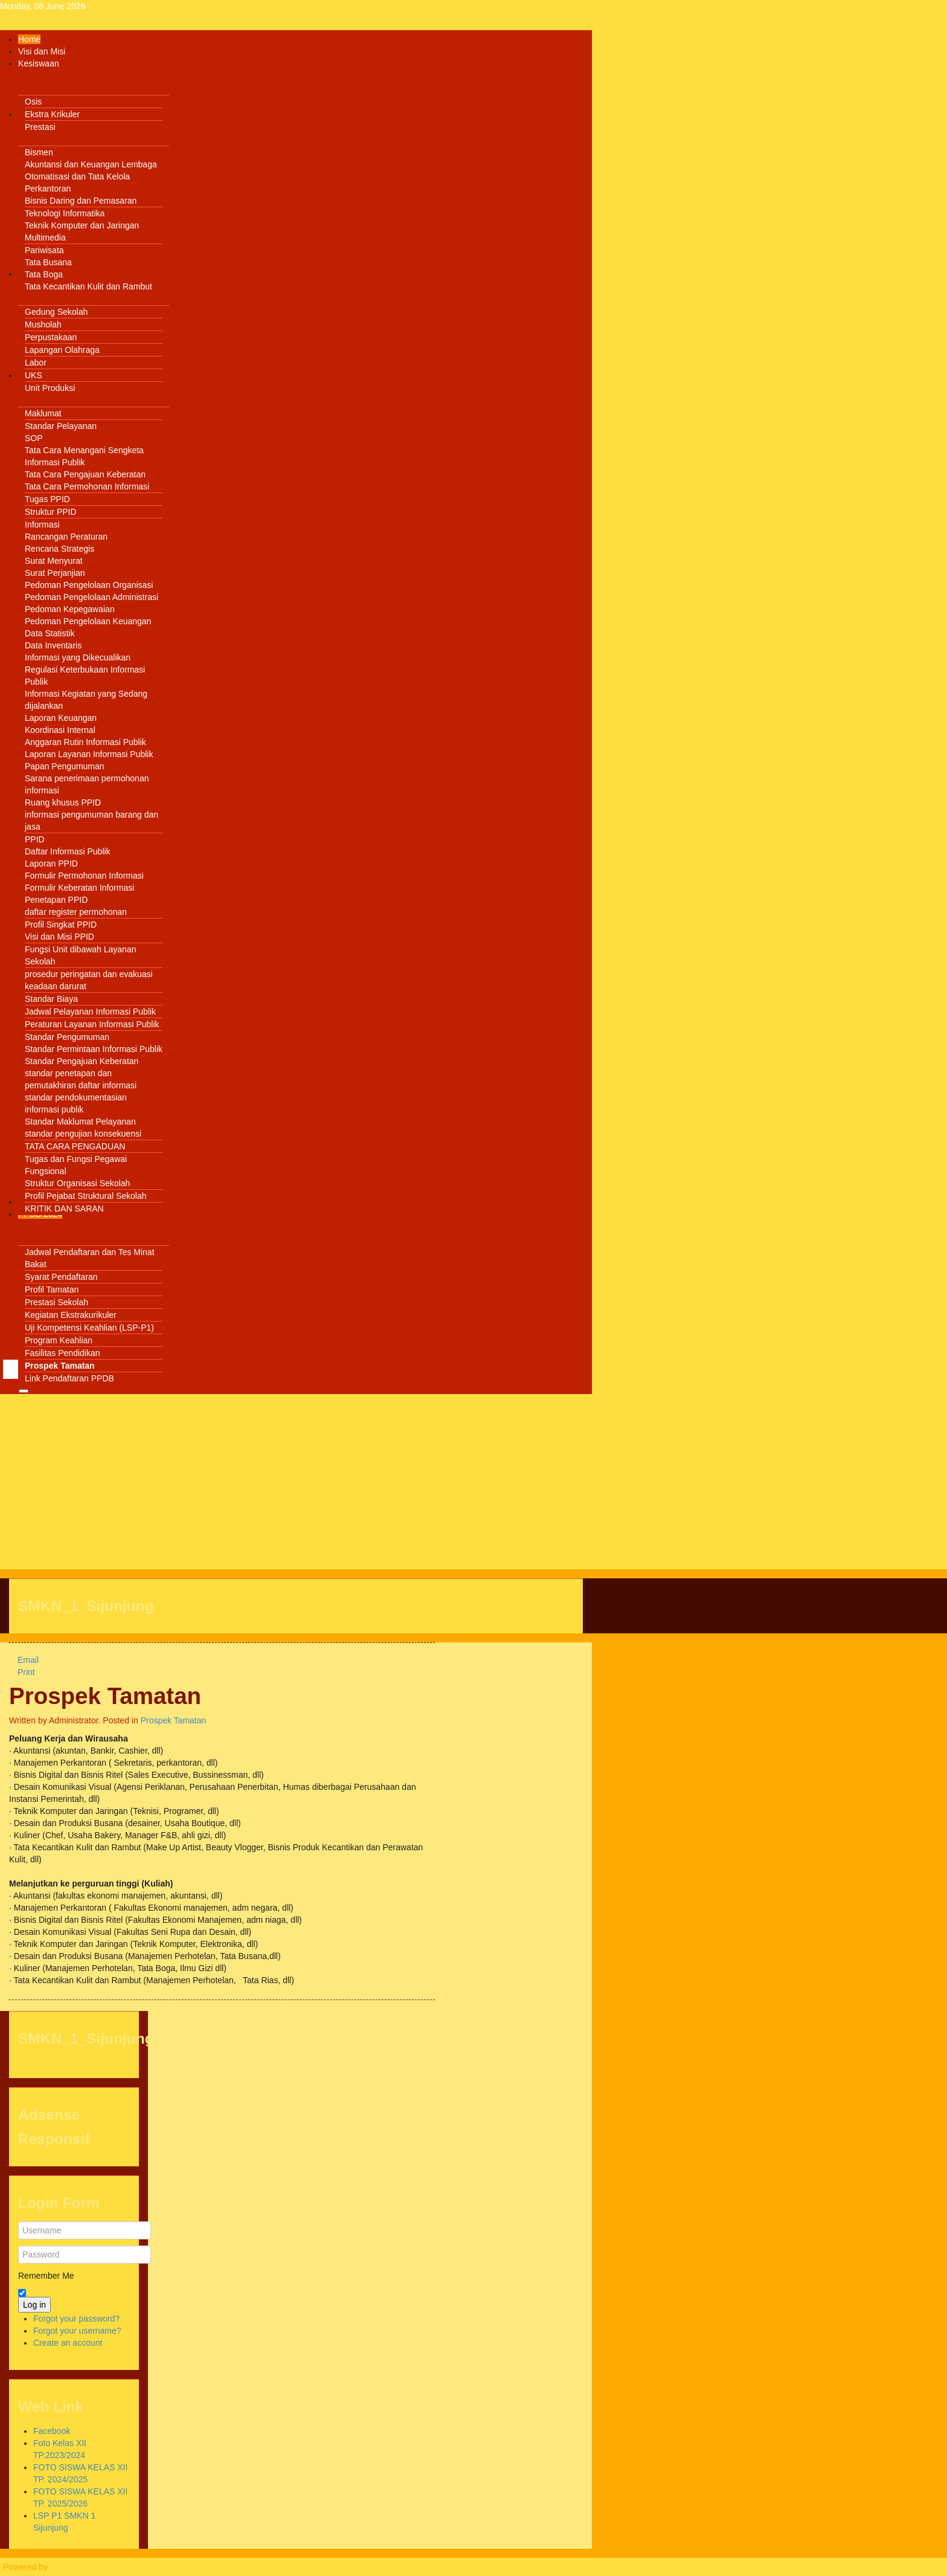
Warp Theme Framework (96, 2567)
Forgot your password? (76, 2318)
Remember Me (46, 2276)
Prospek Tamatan (105, 1696)
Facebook (51, 2431)
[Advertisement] (296, 1484)
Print (22, 1672)
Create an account (67, 2343)
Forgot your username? (77, 2331)
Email (24, 1660)
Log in (34, 2305)
